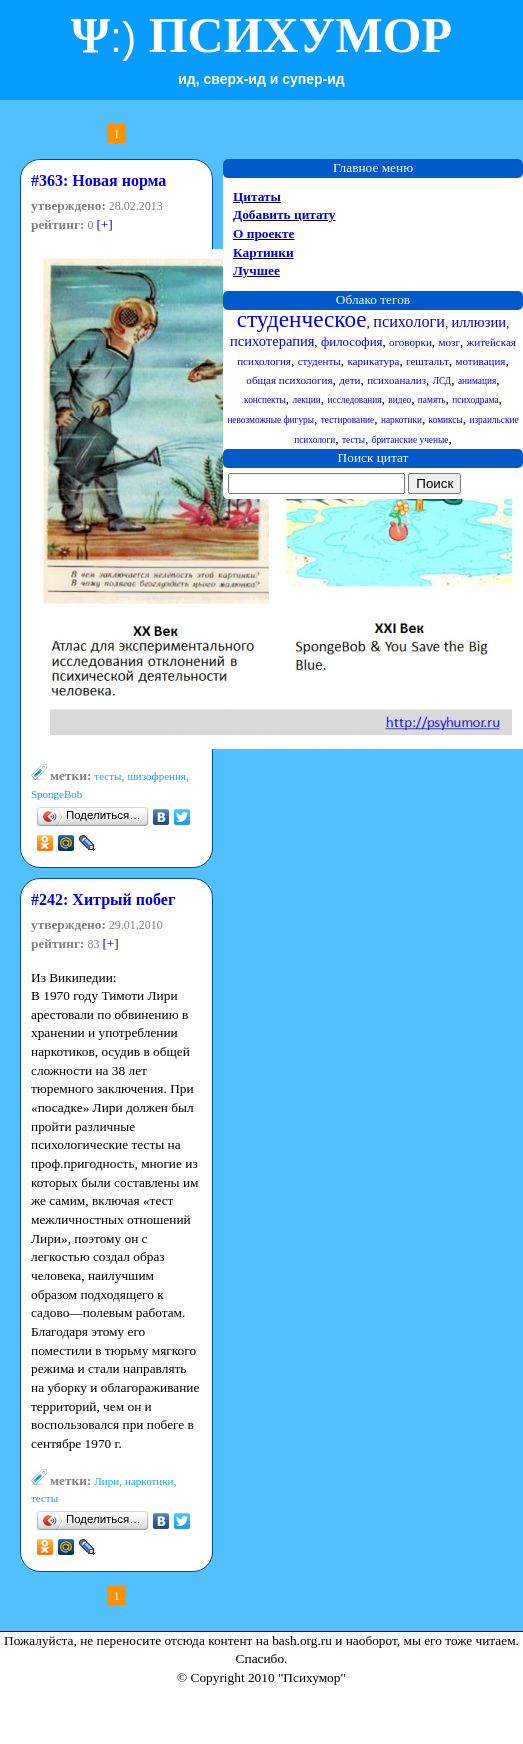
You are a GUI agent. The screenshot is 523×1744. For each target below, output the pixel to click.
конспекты (265, 400)
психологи (409, 322)
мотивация (480, 361)
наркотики (149, 1481)
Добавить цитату (284, 214)
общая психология (289, 380)
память (432, 400)
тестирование (348, 420)
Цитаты (257, 196)
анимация (477, 381)
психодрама (475, 400)
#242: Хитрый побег (103, 899)
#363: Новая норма (98, 180)
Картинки (263, 252)
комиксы (446, 420)
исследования (355, 400)
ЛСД (442, 381)
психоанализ (396, 380)
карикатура (373, 361)
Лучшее (256, 270)
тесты (107, 776)
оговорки (410, 342)
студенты (319, 361)
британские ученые (410, 440)
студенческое (302, 319)
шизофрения (156, 776)
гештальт (427, 361)
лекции (307, 400)
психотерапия (272, 341)
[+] (104, 224)
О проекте (264, 233)
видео (399, 400)
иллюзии (479, 322)
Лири (106, 1481)
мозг (449, 342)
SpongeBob (56, 794)
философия (351, 342)
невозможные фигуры (270, 420)
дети (349, 380)
